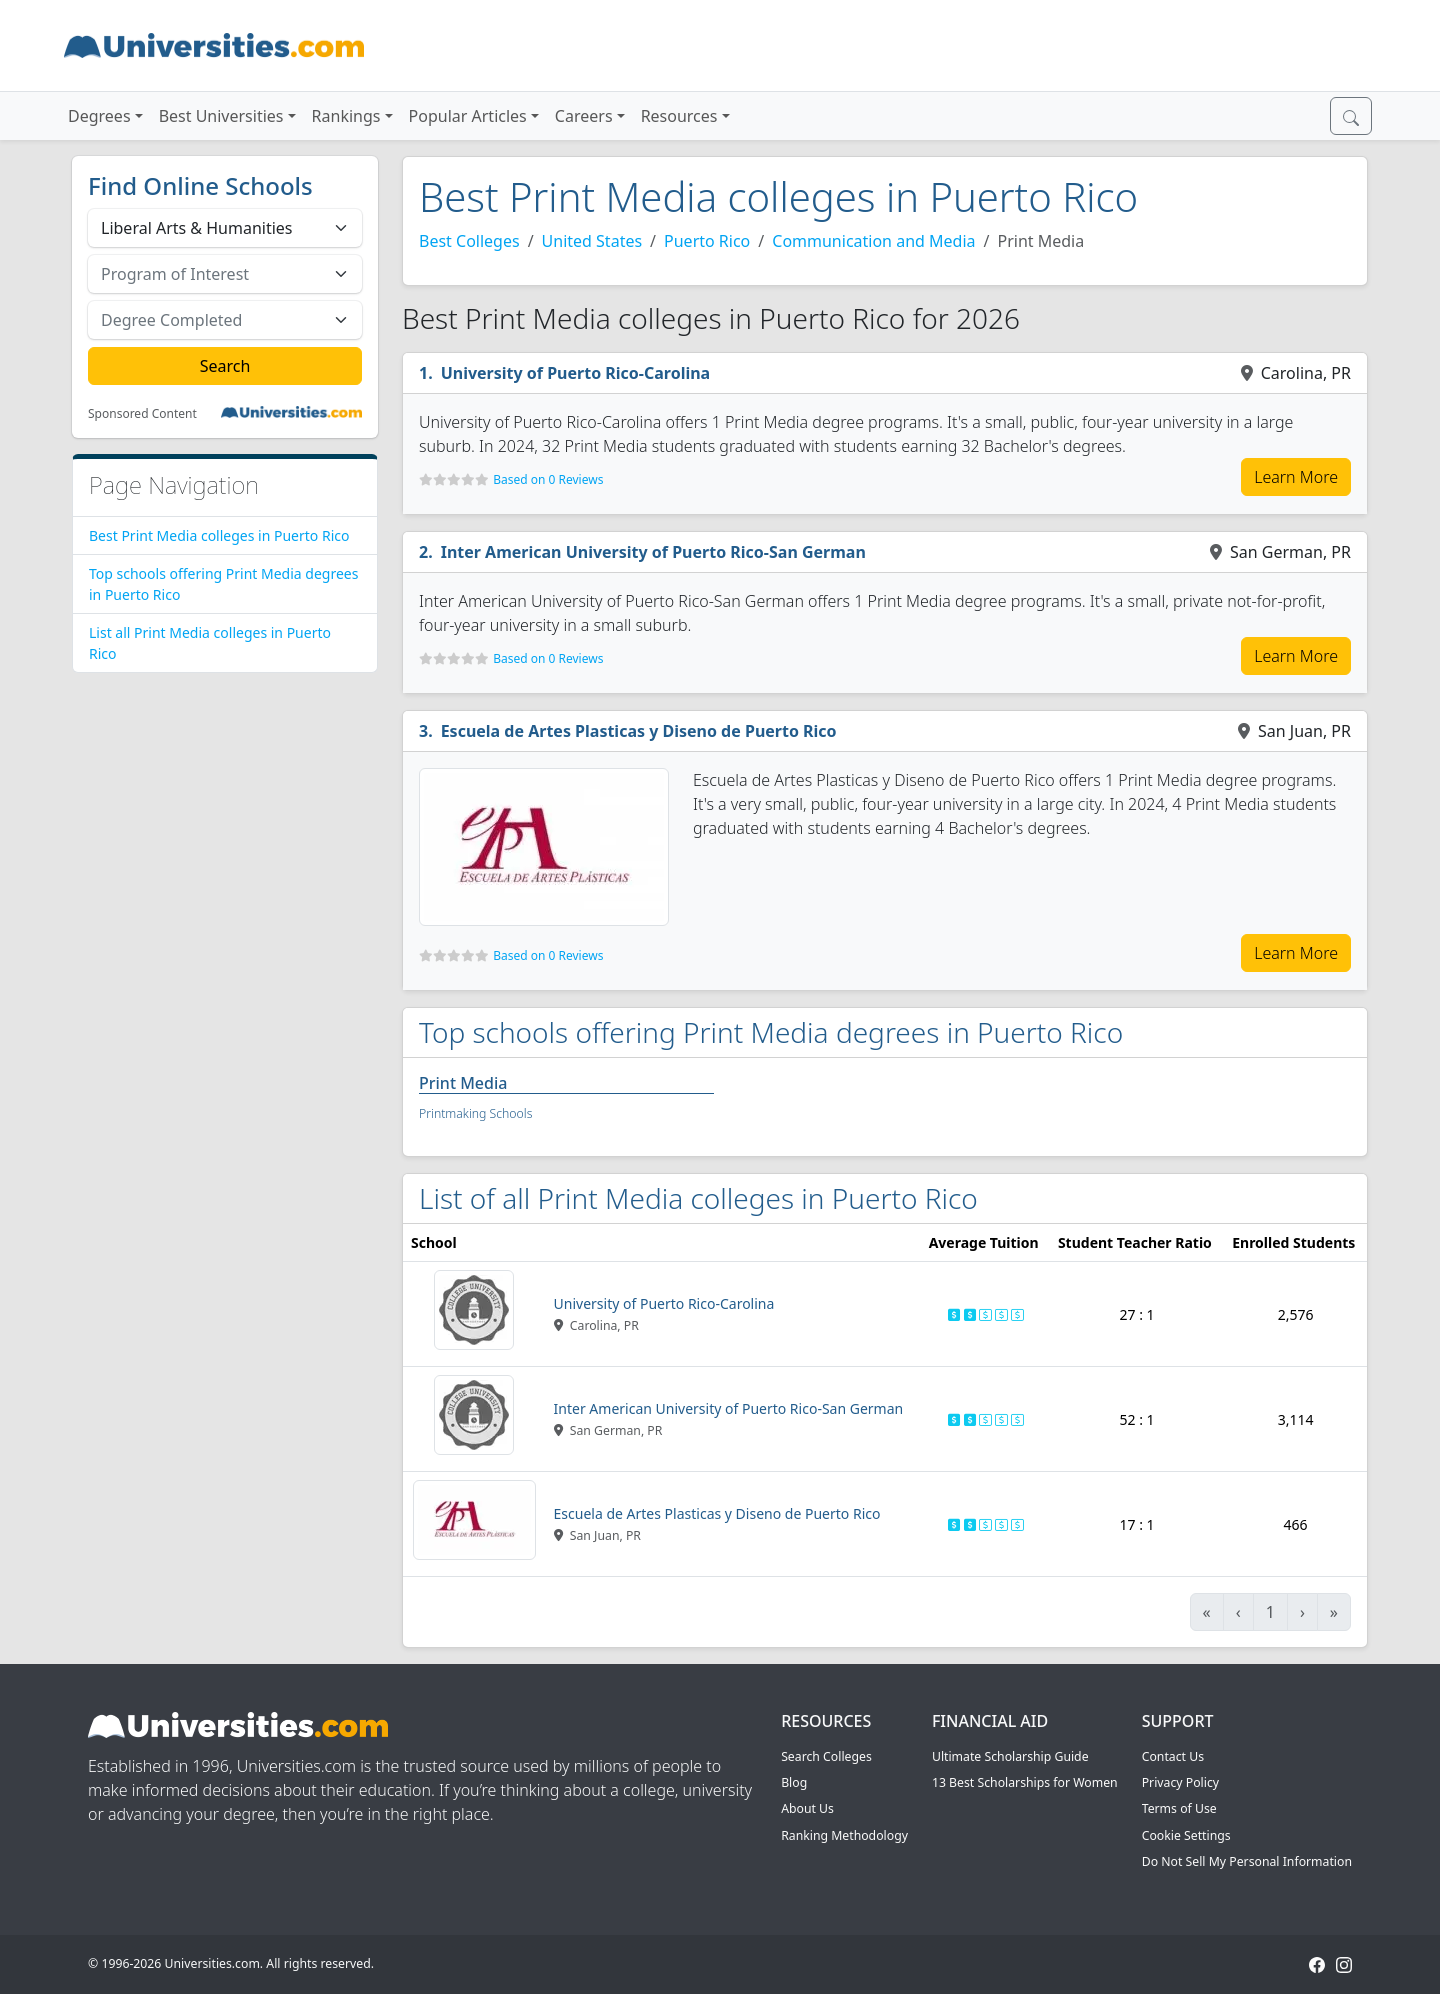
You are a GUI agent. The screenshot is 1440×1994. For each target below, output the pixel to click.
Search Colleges (826, 1756)
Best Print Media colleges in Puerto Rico (219, 535)
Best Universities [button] (221, 116)
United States (592, 241)
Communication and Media (873, 241)
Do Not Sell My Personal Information (1247, 1861)
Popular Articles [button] (468, 116)
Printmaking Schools (475, 1113)
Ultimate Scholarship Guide (1010, 1756)
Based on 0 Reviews (548, 479)
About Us (807, 1808)
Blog (794, 1782)
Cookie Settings (1186, 1835)
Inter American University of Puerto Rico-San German (653, 552)
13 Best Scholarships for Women (1025, 1782)
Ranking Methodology (844, 1835)
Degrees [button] (99, 116)
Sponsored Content (142, 414)
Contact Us (1173, 1756)
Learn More (1296, 477)
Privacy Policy (1180, 1782)
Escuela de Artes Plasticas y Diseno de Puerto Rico (639, 731)
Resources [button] (679, 116)
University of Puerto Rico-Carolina (576, 373)
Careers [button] (584, 116)
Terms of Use (1179, 1808)
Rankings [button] (346, 116)
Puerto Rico (707, 241)
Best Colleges (469, 241)
